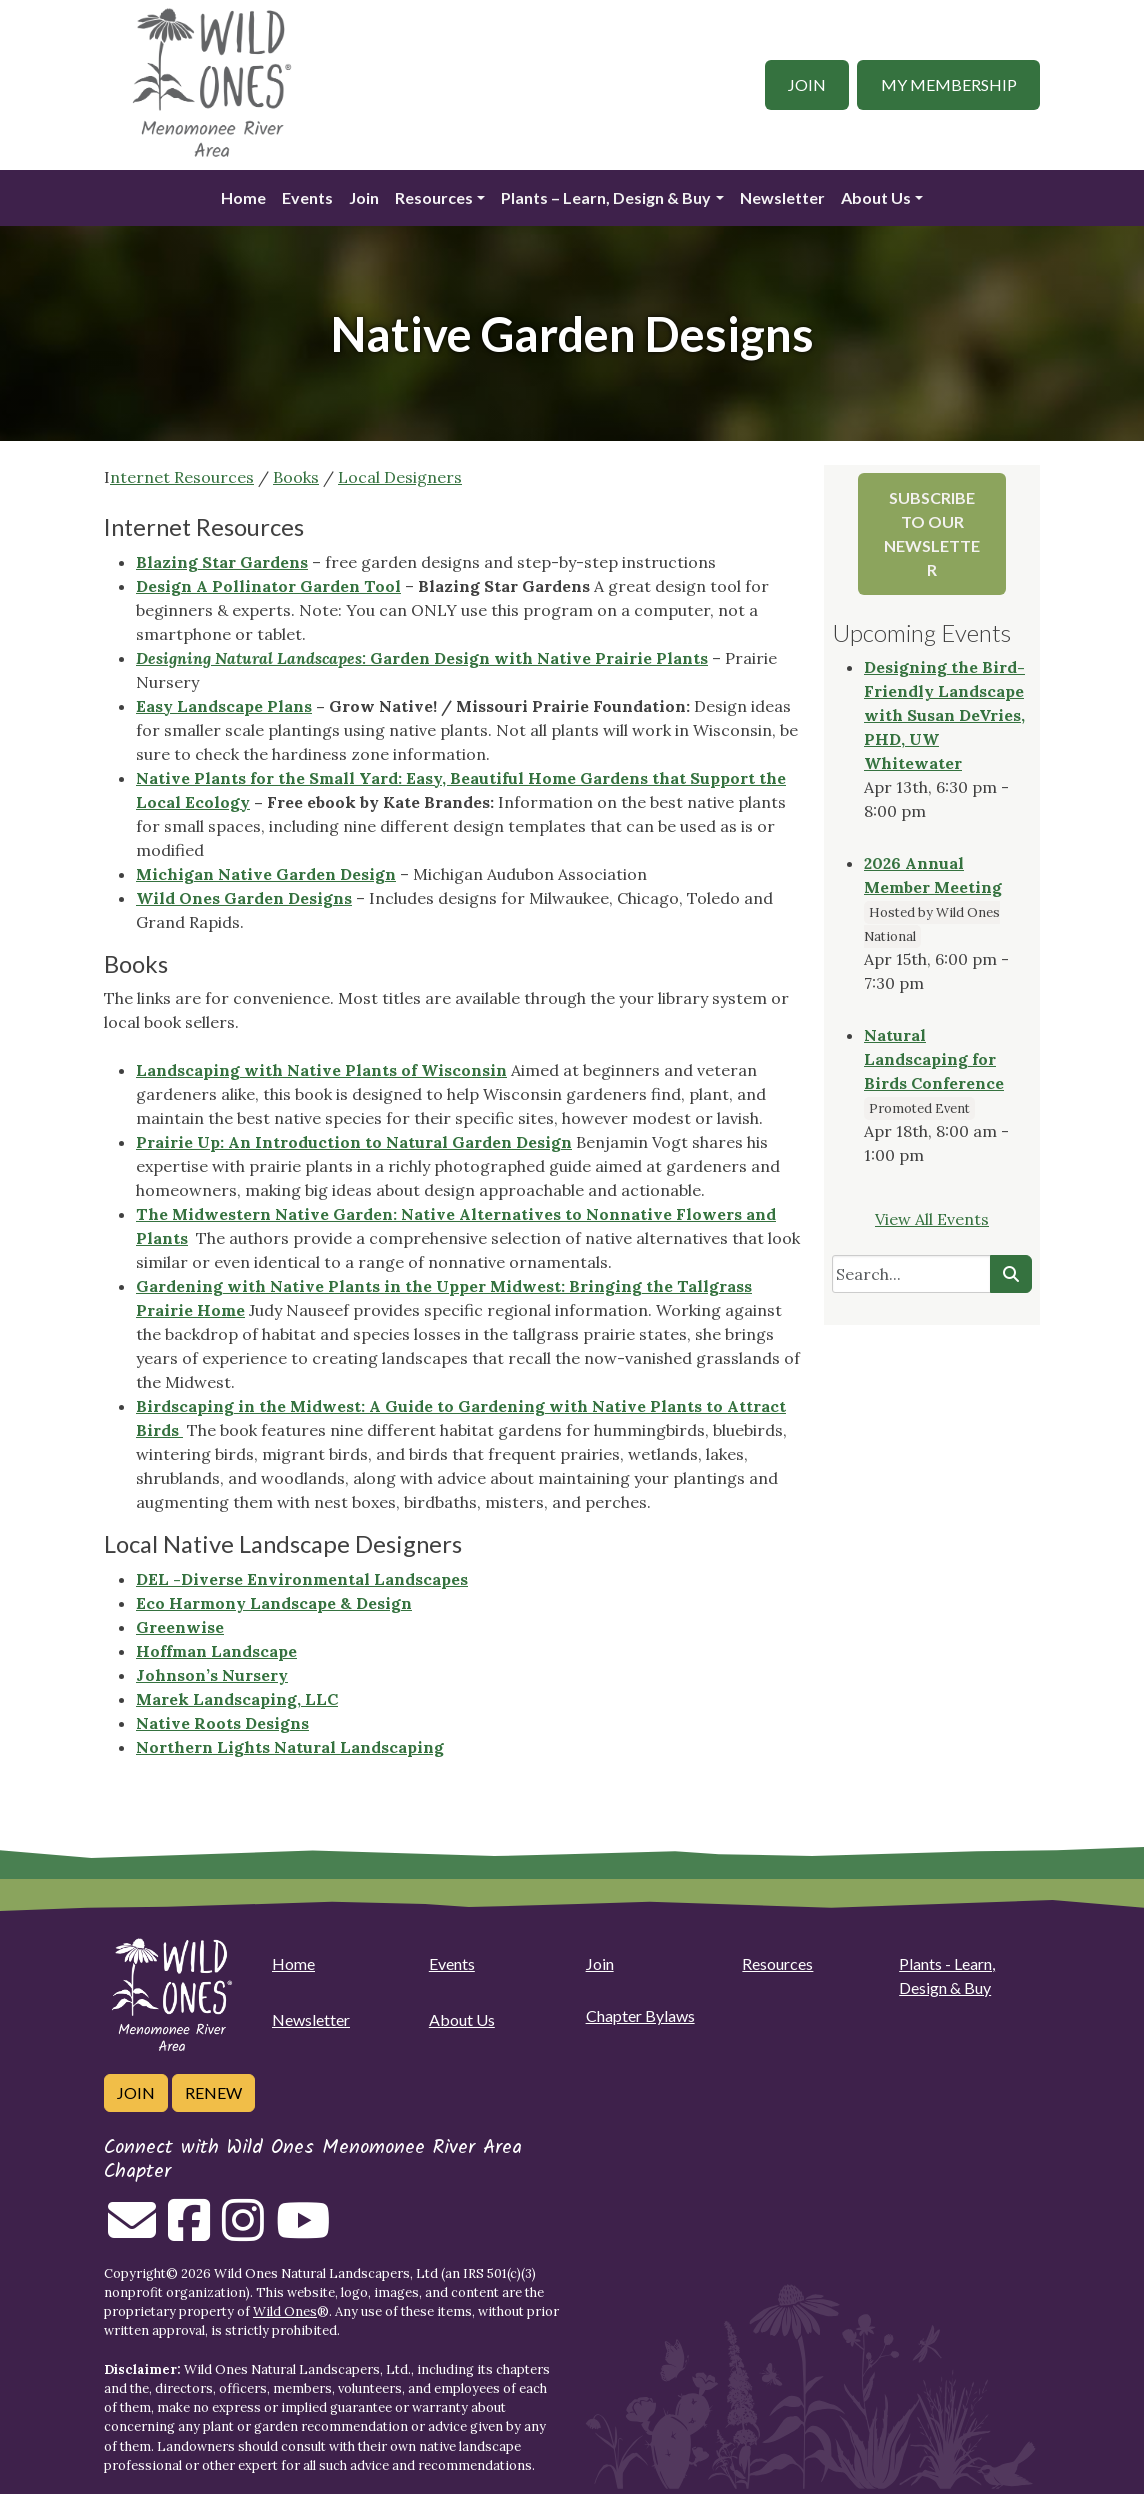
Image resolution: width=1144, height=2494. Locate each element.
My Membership (949, 84)
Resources (434, 197)
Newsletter (782, 197)
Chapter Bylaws (640, 2015)
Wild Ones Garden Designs (244, 898)
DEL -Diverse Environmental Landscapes (302, 1579)
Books (296, 477)
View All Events (932, 1219)
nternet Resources (182, 477)
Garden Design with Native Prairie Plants (422, 658)
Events (307, 197)
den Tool (365, 586)
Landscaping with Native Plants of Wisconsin (321, 1070)
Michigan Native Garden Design (266, 874)
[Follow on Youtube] (303, 2232)
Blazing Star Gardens (222, 562)
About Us (876, 197)
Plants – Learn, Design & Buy (606, 197)
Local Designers (400, 477)
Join (807, 84)
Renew (213, 2092)
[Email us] (132, 2232)
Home (243, 197)
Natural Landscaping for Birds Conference (934, 1059)
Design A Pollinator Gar (233, 586)
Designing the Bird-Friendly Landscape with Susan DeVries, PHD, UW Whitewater (944, 715)
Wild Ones (285, 2311)
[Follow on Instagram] (243, 2232)
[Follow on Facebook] (189, 2232)
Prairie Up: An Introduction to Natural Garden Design (354, 1142)
